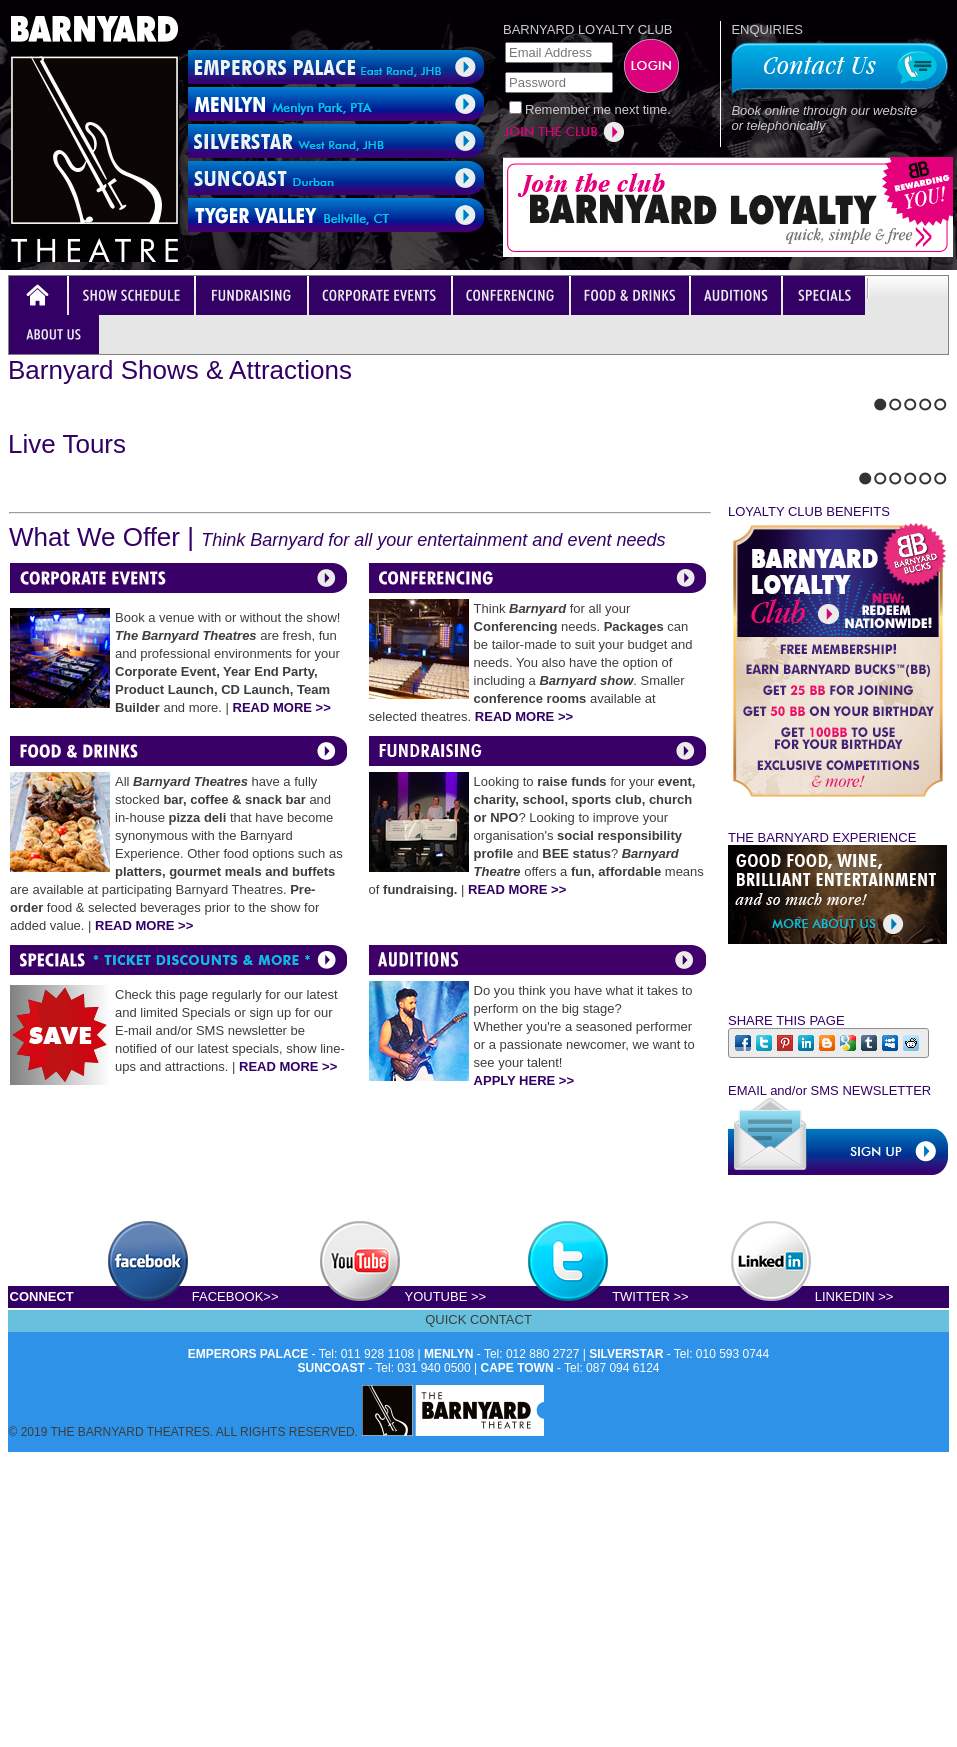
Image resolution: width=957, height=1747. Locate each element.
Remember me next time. (598, 109)
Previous (14, 697)
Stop (56, 697)
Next (31, 697)
